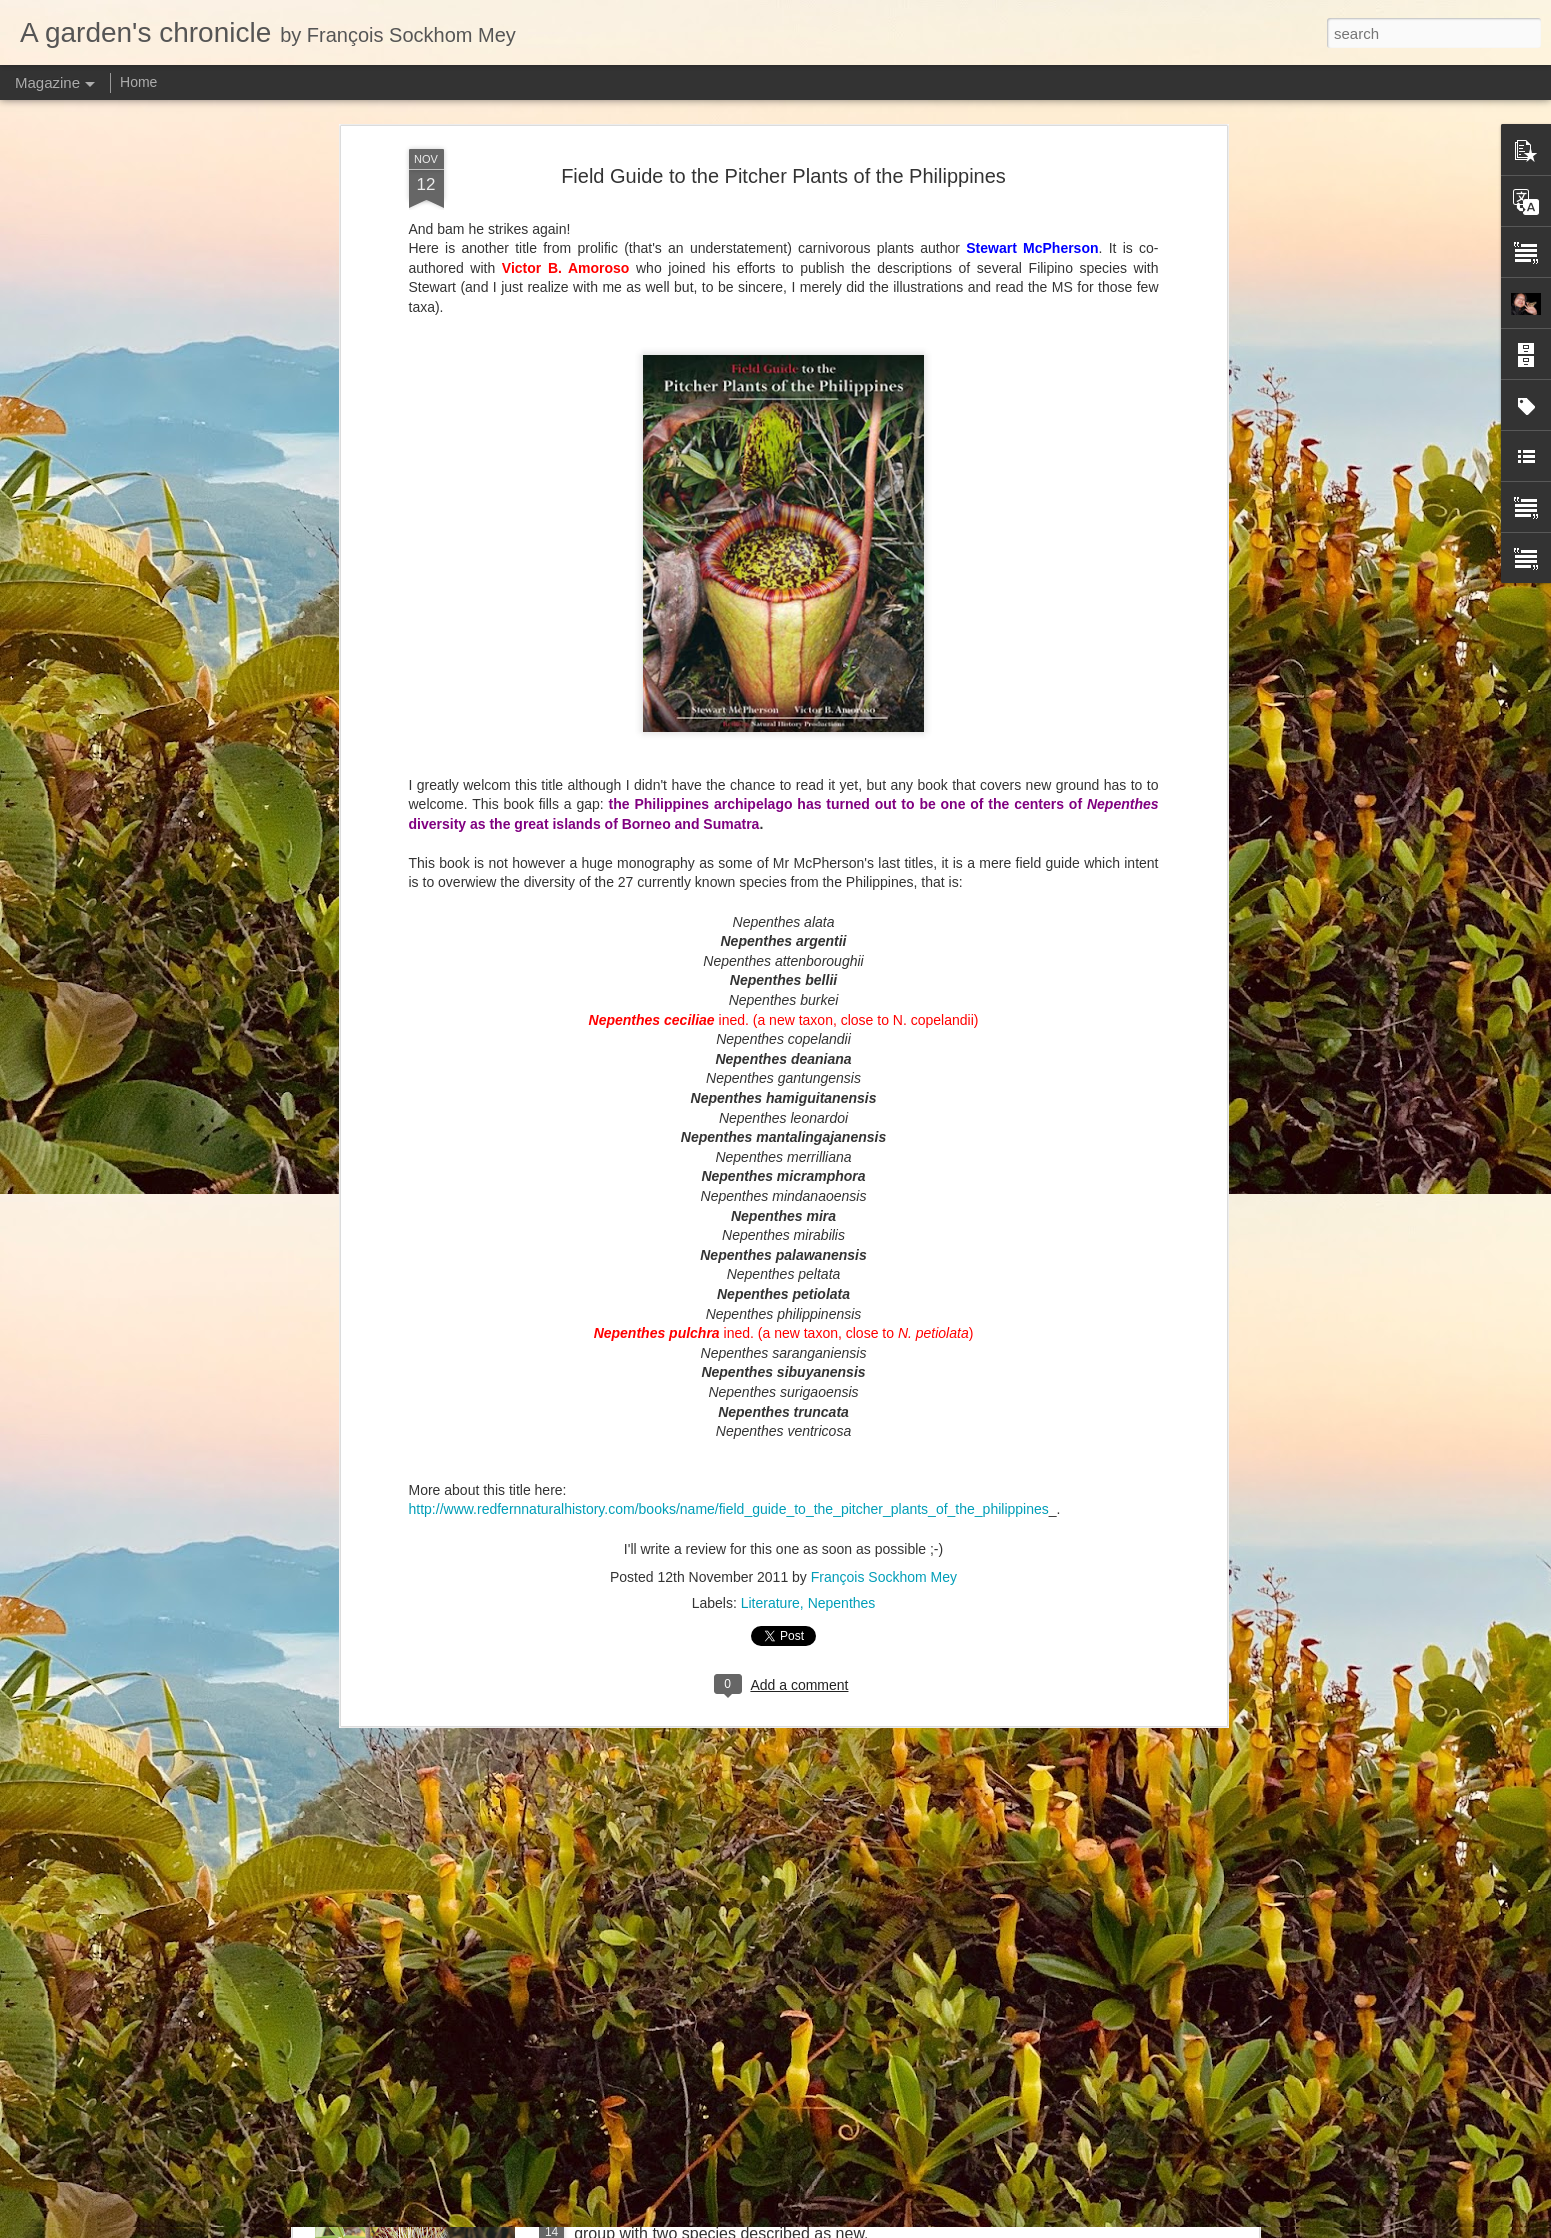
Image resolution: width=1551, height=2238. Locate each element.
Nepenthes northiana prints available (704, 1534)
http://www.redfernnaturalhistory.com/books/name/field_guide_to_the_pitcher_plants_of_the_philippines (729, 874)
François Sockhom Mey (884, 942)
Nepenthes (842, 968)
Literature (770, 968)
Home (138, 82)
